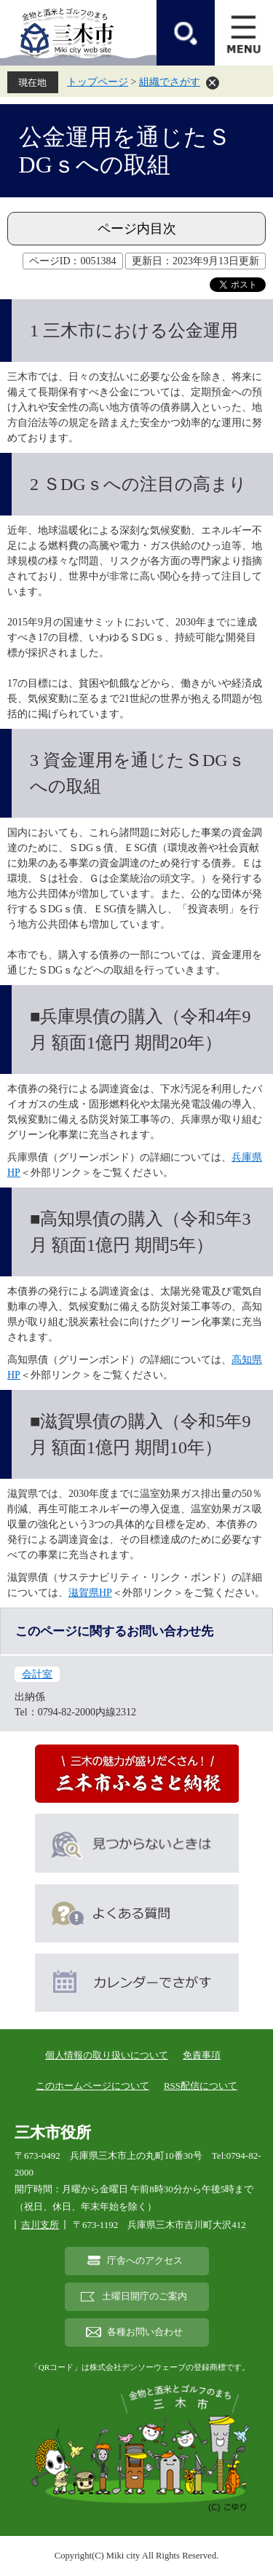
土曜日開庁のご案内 (144, 2296)
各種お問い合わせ (145, 2332)
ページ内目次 (137, 228)
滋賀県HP (90, 1592)
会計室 (37, 1674)
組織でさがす (169, 81)
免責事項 (202, 2055)
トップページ (97, 81)
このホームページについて (92, 2085)
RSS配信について (200, 2085)
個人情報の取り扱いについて (106, 2055)
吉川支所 (40, 2224)
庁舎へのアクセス (145, 2261)
